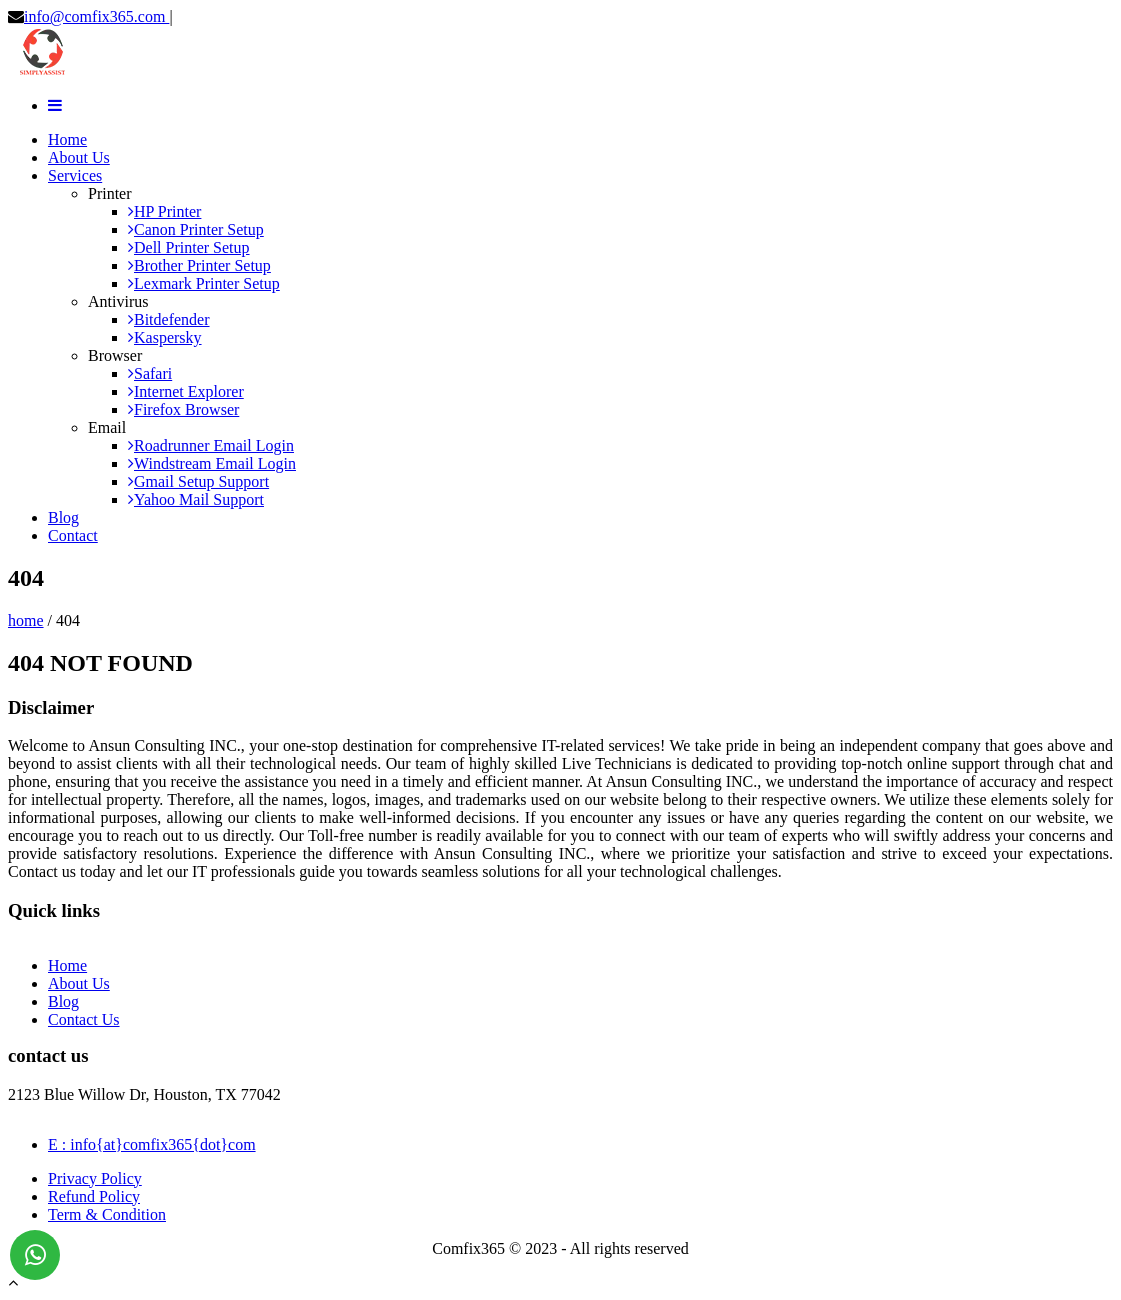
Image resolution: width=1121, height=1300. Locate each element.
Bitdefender (169, 319)
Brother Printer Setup (199, 265)
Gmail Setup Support (198, 481)
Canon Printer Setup (196, 229)
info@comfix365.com (96, 16)
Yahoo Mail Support (196, 499)
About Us (79, 157)
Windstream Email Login (212, 463)
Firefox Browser (183, 409)
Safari (150, 373)
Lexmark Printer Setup (204, 283)
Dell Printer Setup (189, 247)
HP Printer (164, 211)
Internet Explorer (186, 391)
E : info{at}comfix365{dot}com (152, 1144)
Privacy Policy (95, 1178)
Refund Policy (94, 1196)
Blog (63, 517)
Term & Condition (107, 1214)
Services (75, 175)
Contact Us (84, 1019)
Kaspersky (165, 337)
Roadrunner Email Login (211, 445)
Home (67, 139)
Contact (73, 535)
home (26, 620)
